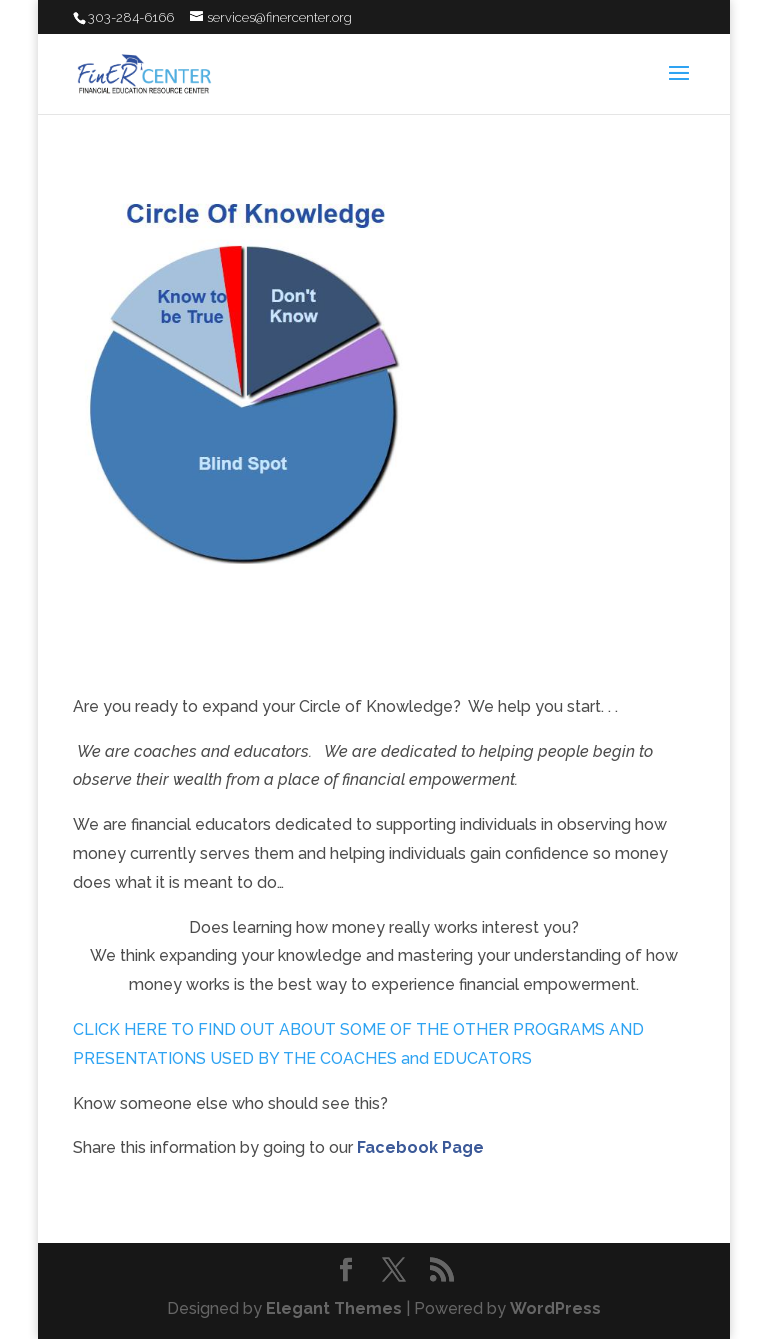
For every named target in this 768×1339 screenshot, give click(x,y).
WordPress (555, 1308)
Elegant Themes (334, 1308)
